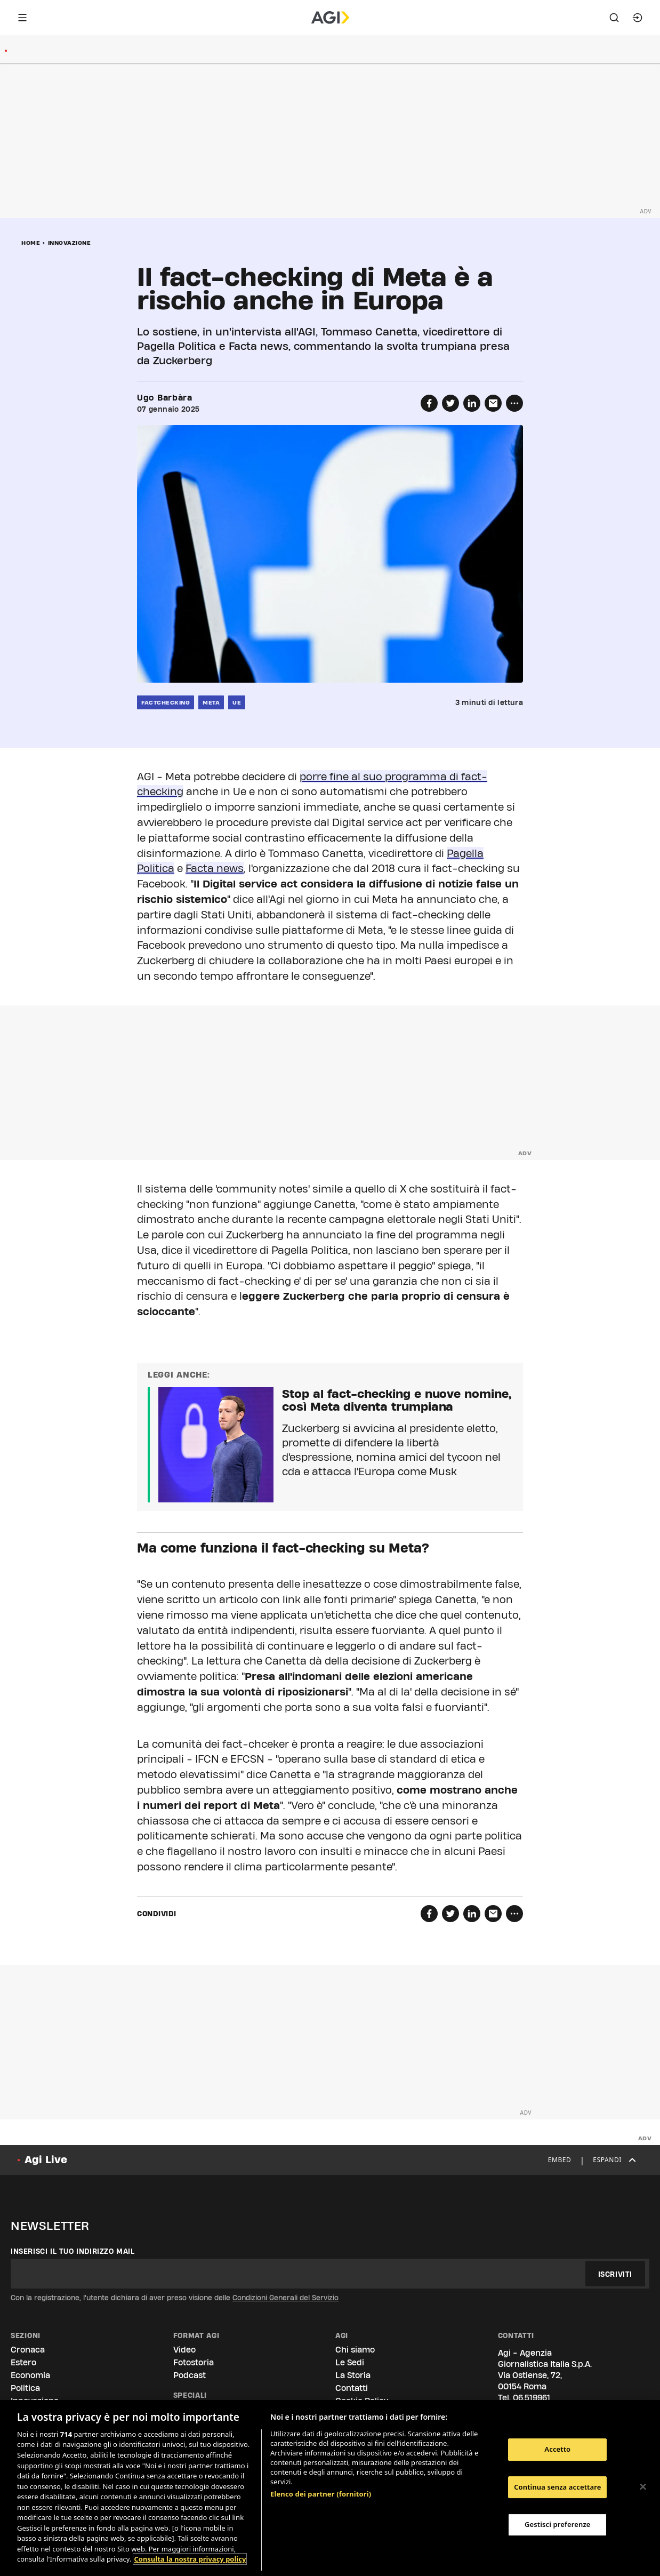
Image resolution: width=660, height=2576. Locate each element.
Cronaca (28, 2350)
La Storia (353, 2375)
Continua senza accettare (557, 2487)
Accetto (557, 2449)
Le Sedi (349, 2362)
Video (184, 2350)
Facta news (215, 868)
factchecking (165, 702)
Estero (23, 2362)
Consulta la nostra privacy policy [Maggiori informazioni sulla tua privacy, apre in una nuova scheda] (190, 2559)
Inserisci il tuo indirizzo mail (73, 2251)
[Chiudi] (643, 2487)
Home (30, 242)
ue (236, 702)
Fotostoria (193, 2362)
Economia (30, 2375)
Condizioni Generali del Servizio (285, 2297)
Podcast (189, 2375)
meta (211, 702)
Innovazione (69, 242)
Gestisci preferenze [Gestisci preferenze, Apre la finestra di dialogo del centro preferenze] (558, 2524)
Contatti (351, 2388)
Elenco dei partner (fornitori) (320, 2494)
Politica (25, 2388)
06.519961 (531, 2398)
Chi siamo (355, 2350)
